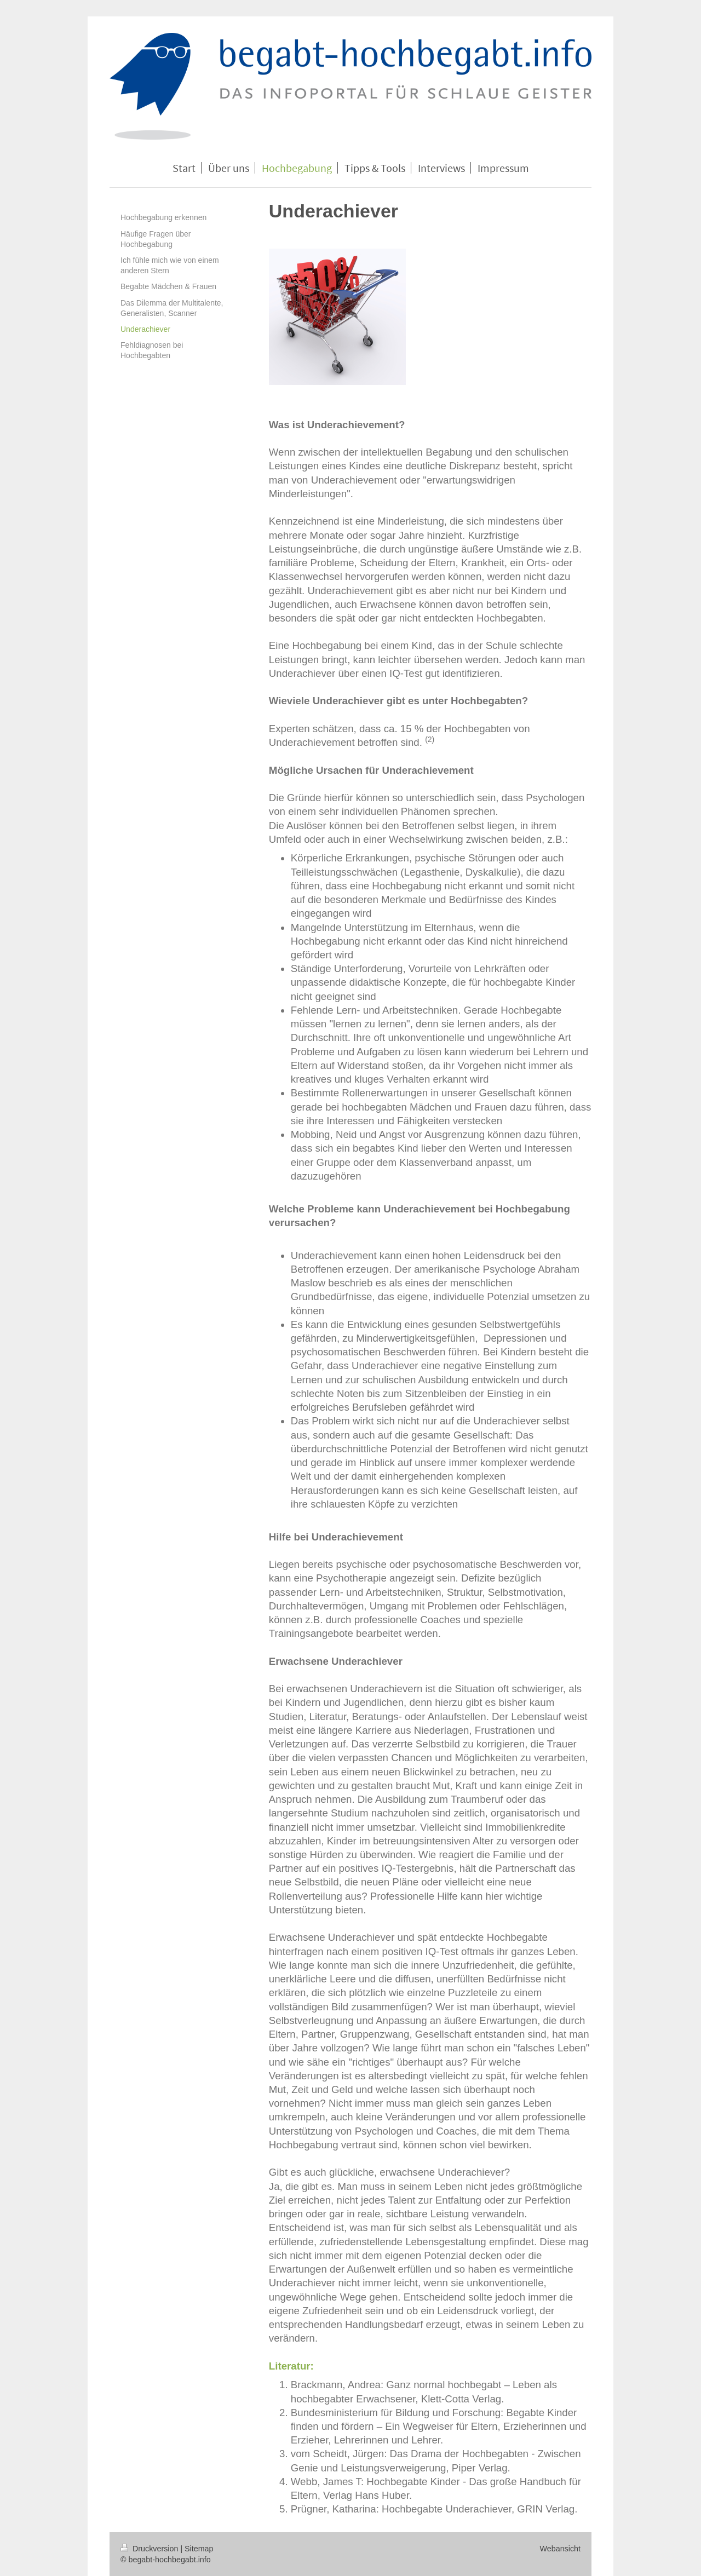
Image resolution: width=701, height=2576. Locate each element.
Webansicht (560, 2548)
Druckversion (150, 2548)
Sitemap (199, 2548)
